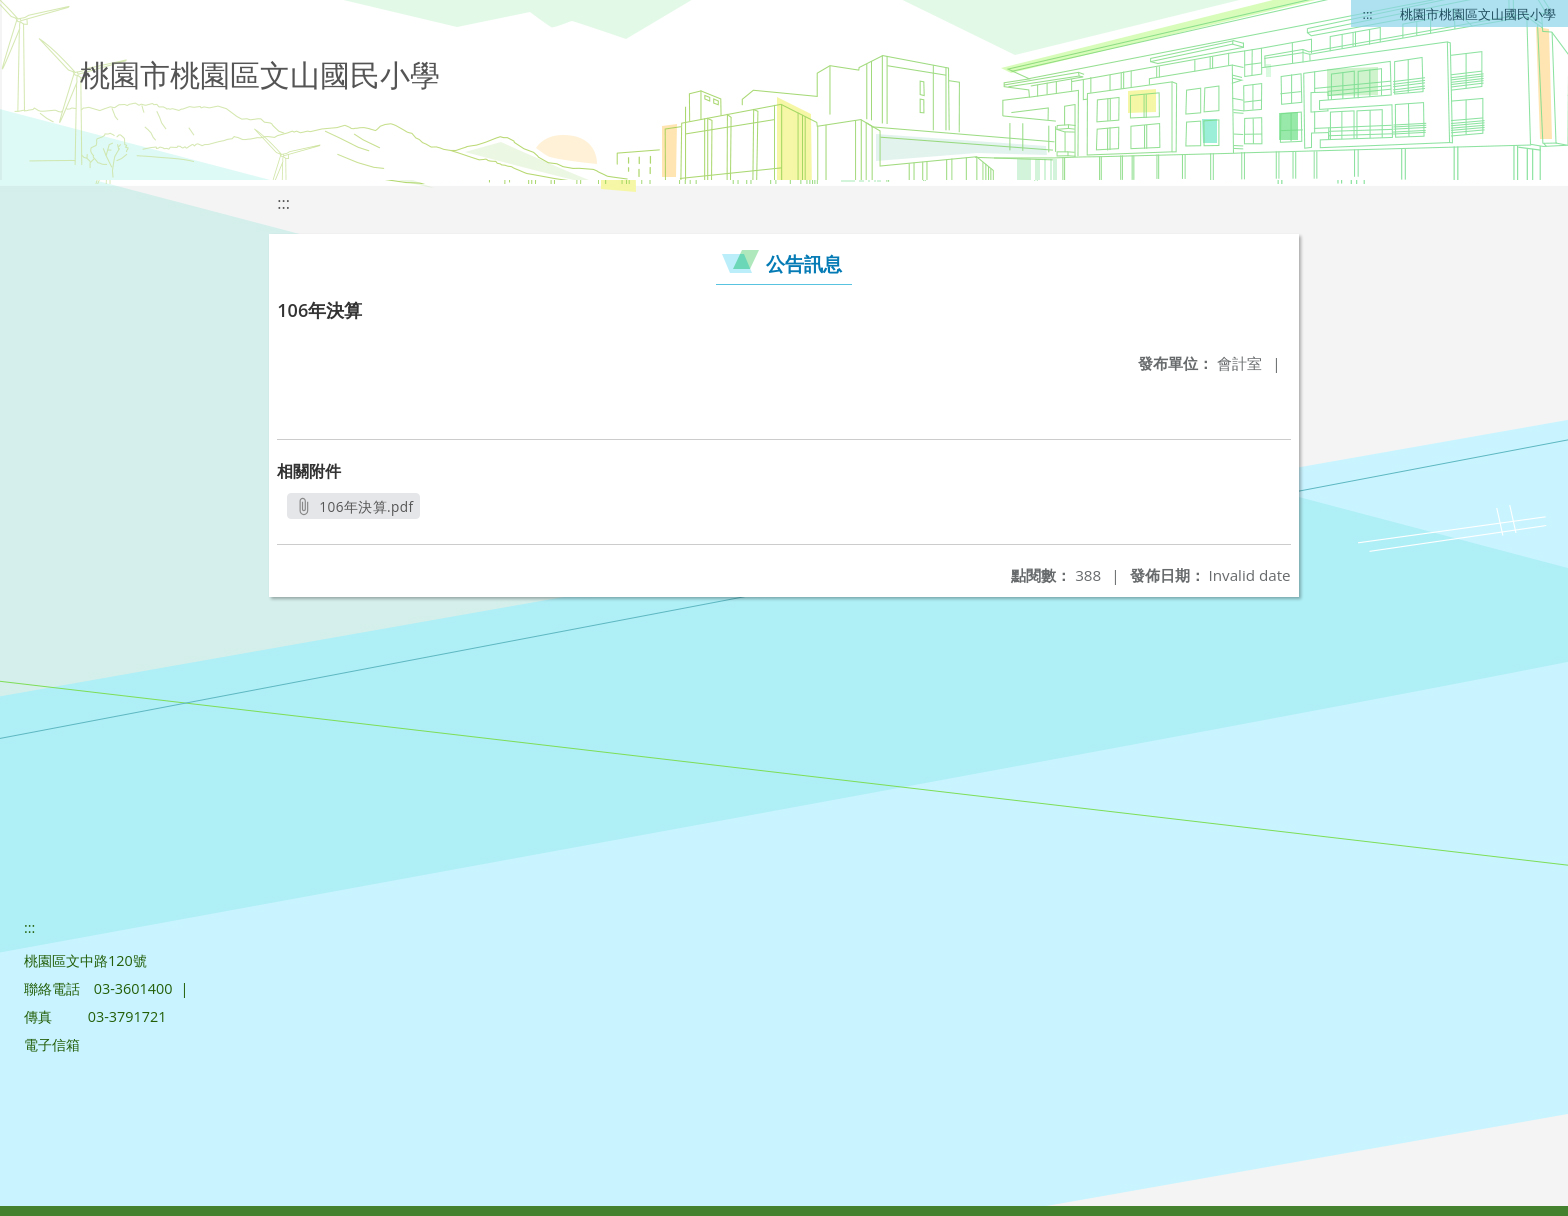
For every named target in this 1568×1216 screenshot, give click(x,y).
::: (1368, 14)
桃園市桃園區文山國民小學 (1478, 14)
